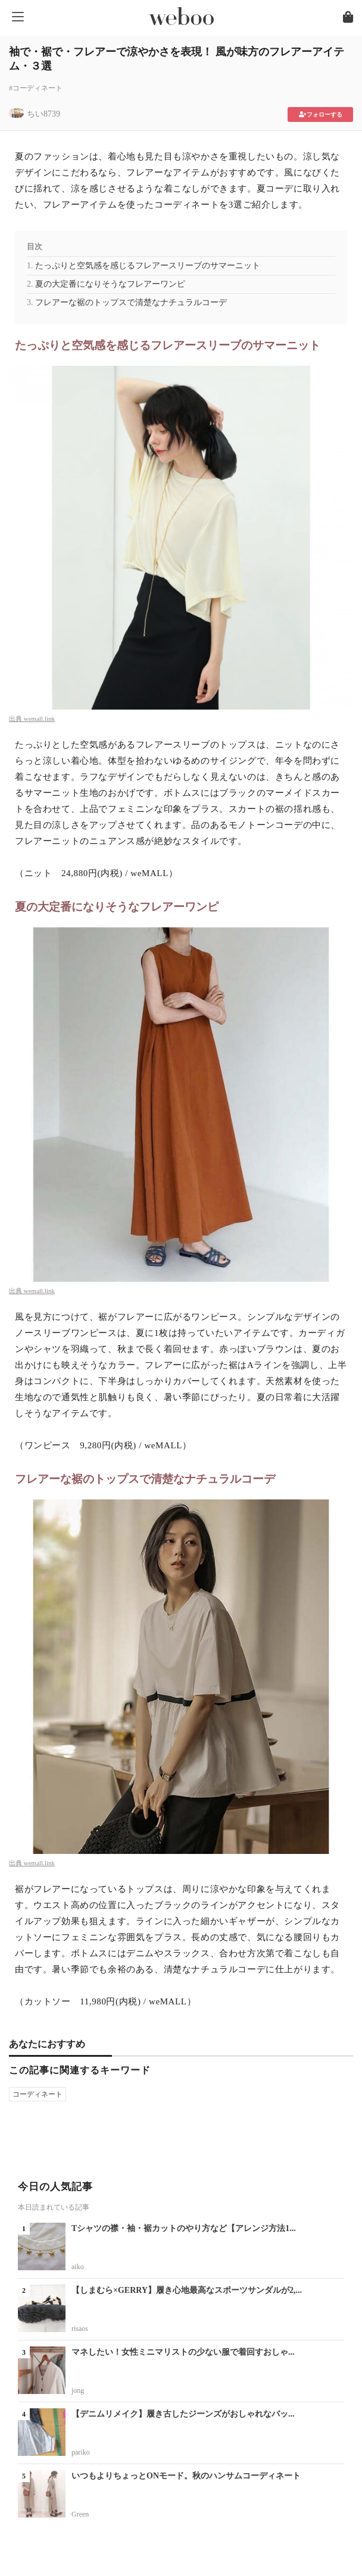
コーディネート (38, 2094)
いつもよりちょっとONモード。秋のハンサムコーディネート (186, 2475)
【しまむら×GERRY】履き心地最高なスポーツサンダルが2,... (186, 2290)
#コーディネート (36, 88)
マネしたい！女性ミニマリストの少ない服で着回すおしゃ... (183, 2352)
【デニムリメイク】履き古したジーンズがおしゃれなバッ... (183, 2413)
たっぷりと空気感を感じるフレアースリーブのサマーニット (147, 265)
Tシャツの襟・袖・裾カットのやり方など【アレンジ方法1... (183, 2228)
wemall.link (39, 718)
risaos (79, 2328)
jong (77, 2390)
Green (80, 2514)
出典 (16, 718)
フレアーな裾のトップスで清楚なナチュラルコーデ (131, 302)
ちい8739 (43, 113)
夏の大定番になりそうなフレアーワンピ (110, 284)
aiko (77, 2267)
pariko (80, 2452)
